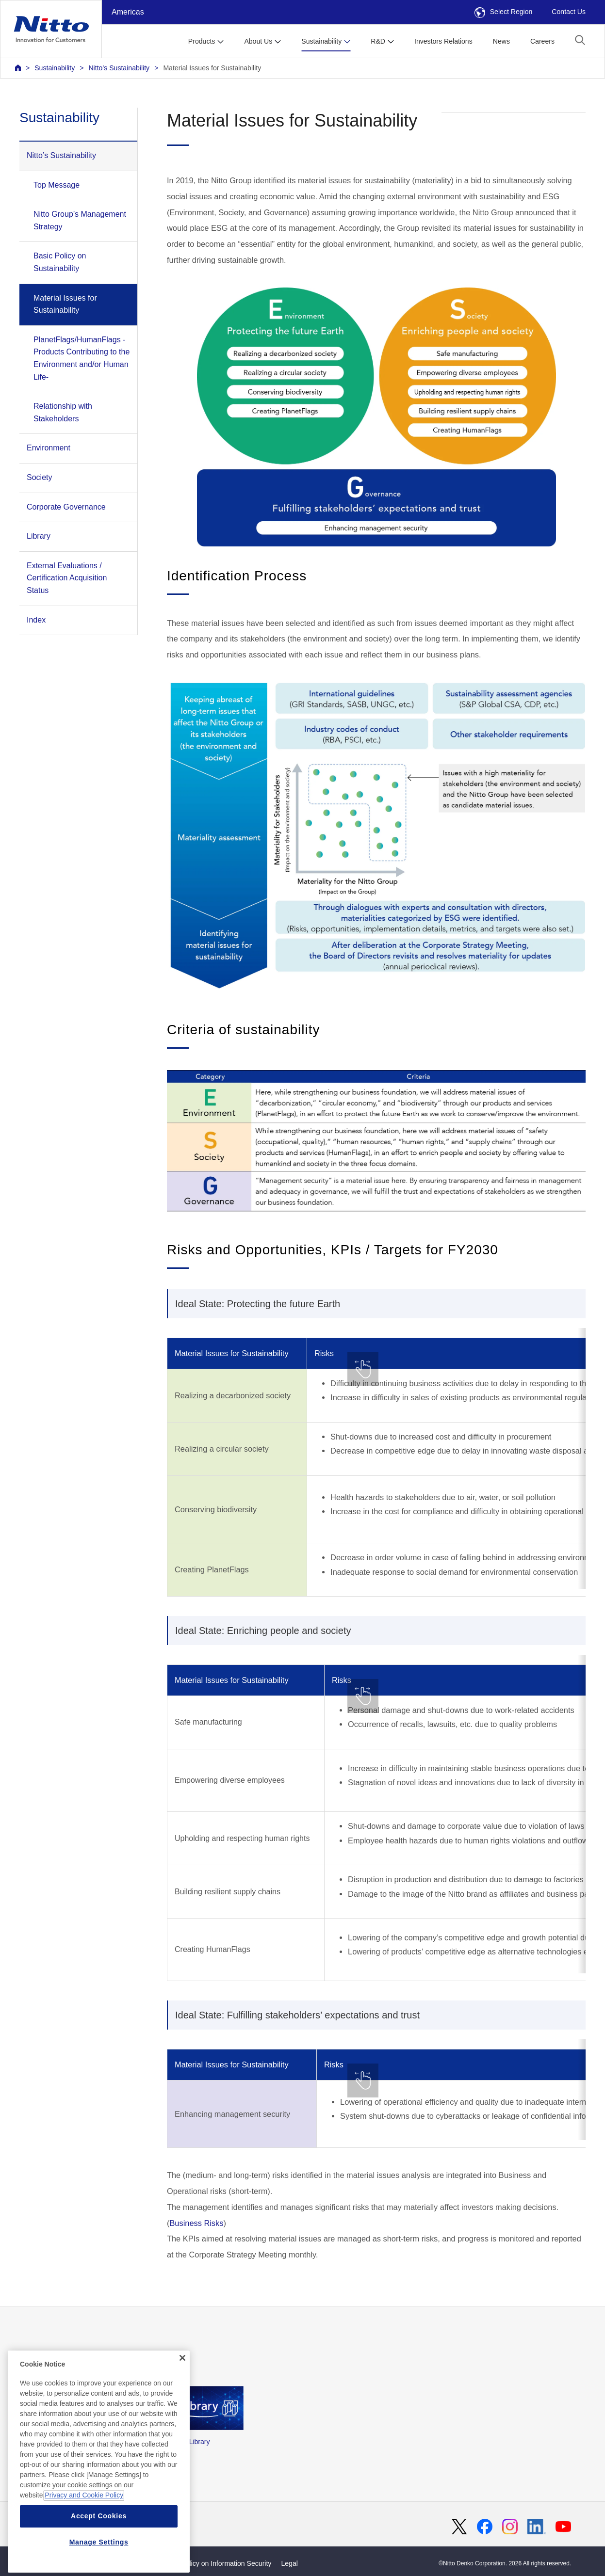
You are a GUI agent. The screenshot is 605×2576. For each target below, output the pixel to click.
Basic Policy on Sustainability (59, 262)
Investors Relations (443, 41)
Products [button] (201, 41)
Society (39, 477)
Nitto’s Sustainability (118, 68)
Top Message (56, 185)
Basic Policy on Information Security (217, 2563)
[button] (580, 40)
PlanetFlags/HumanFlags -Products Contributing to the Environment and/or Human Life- (81, 358)
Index (36, 620)
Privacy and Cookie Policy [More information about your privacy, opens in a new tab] (84, 2529)
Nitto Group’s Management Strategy (79, 220)
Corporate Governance (66, 507)
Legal (289, 2563)
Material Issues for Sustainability (212, 68)
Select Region (503, 12)
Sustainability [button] (321, 41)
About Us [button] (258, 41)
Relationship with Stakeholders (62, 412)
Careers (542, 41)
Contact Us (569, 12)
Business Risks (196, 2223)
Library (38, 536)
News (501, 41)
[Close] (182, 2391)
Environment (48, 448)
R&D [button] (378, 41)
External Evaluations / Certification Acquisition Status (67, 577)
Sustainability (54, 68)
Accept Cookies (99, 2550)
